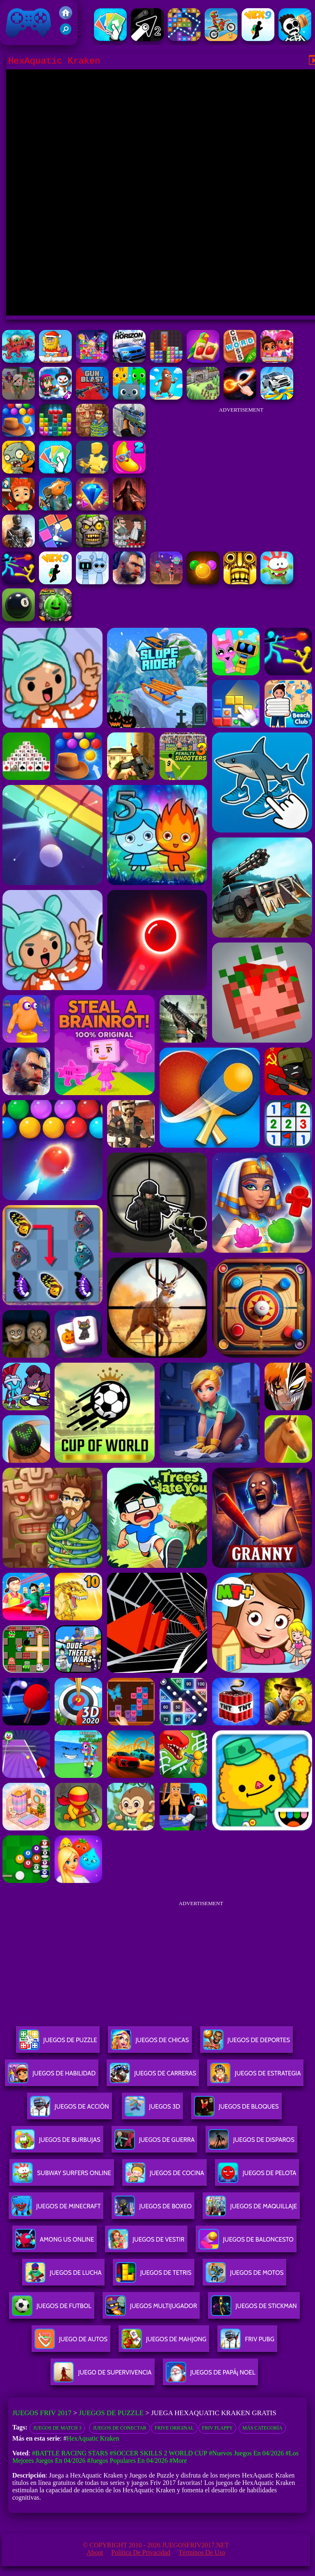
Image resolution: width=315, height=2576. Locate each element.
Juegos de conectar (119, 2428)
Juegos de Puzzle (111, 2413)
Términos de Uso (201, 2552)
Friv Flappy (217, 2428)
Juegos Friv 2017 (28, 22)
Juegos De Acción (69, 2109)
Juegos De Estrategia (255, 2076)
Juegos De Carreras (153, 2076)
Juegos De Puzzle (58, 2043)
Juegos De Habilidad (52, 2076)
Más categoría (262, 2428)
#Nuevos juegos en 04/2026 (246, 2453)
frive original (174, 2428)
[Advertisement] (241, 469)
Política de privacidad (140, 2552)
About (95, 2552)
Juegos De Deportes (246, 2043)
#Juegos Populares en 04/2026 (127, 2460)
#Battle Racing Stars (70, 2453)
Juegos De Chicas (150, 2043)
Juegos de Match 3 (57, 2428)
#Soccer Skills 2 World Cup (158, 2453)
